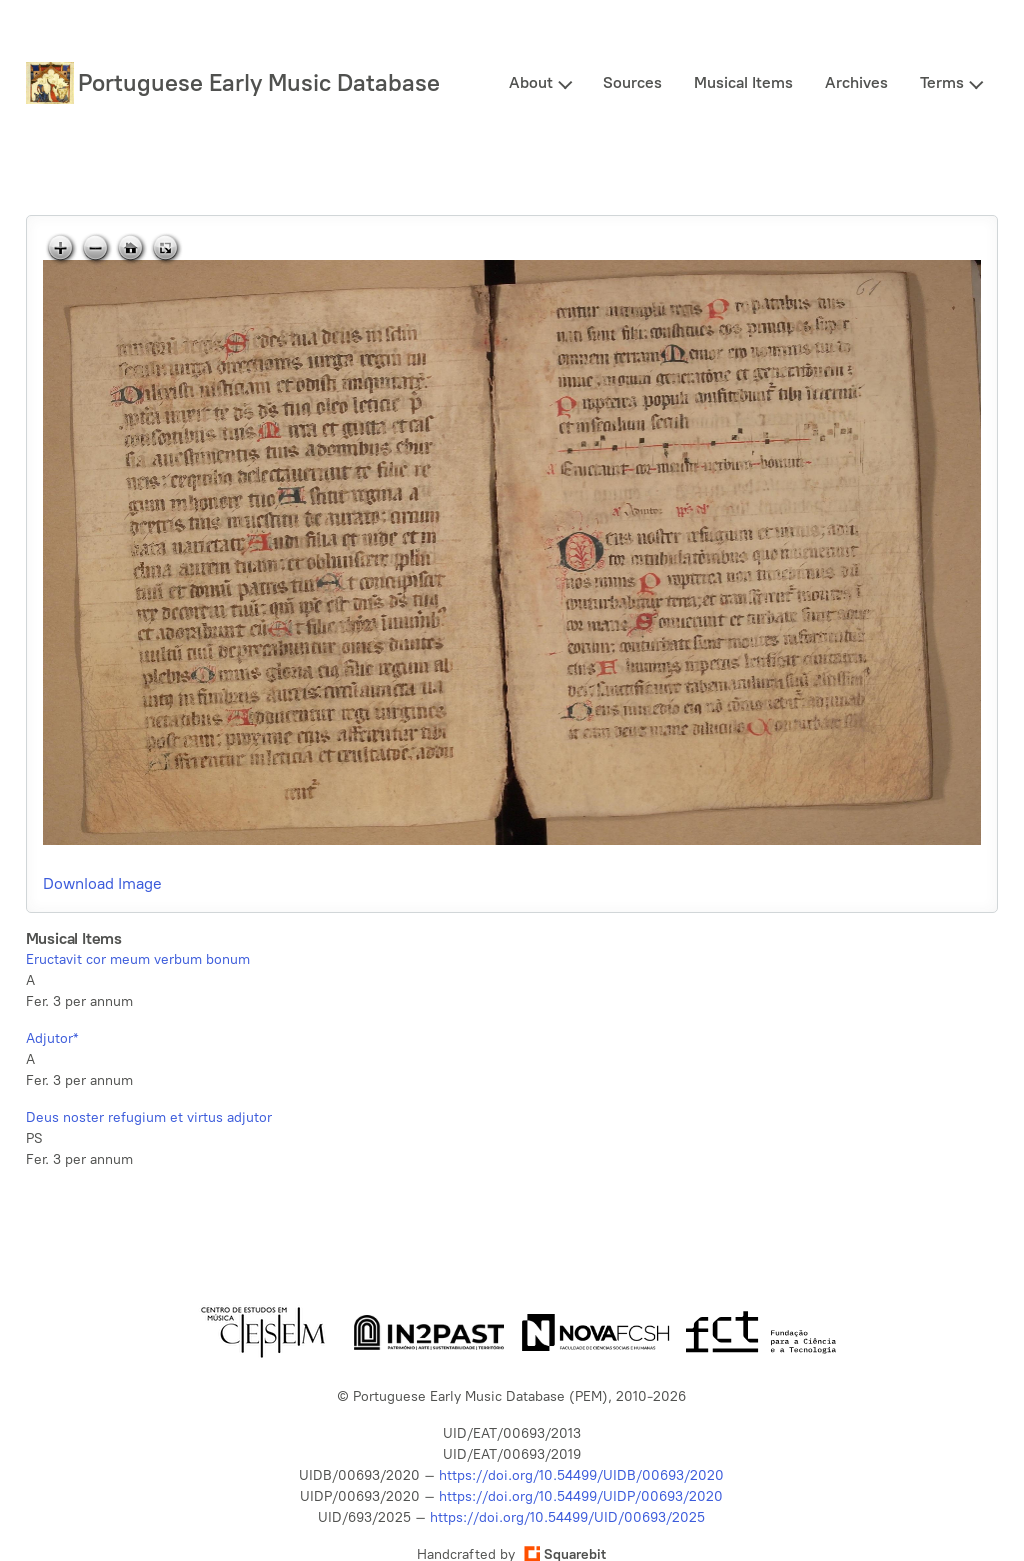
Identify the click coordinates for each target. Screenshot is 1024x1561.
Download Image (102, 883)
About (531, 82)
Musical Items (743, 82)
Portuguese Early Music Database (259, 82)
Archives (856, 82)
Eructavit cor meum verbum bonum (138, 959)
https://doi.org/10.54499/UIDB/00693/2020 (581, 1475)
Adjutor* (52, 1038)
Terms (942, 82)
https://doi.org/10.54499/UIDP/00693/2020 (581, 1496)
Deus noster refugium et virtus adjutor (149, 1117)
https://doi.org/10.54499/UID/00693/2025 (567, 1517)
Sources (632, 82)
